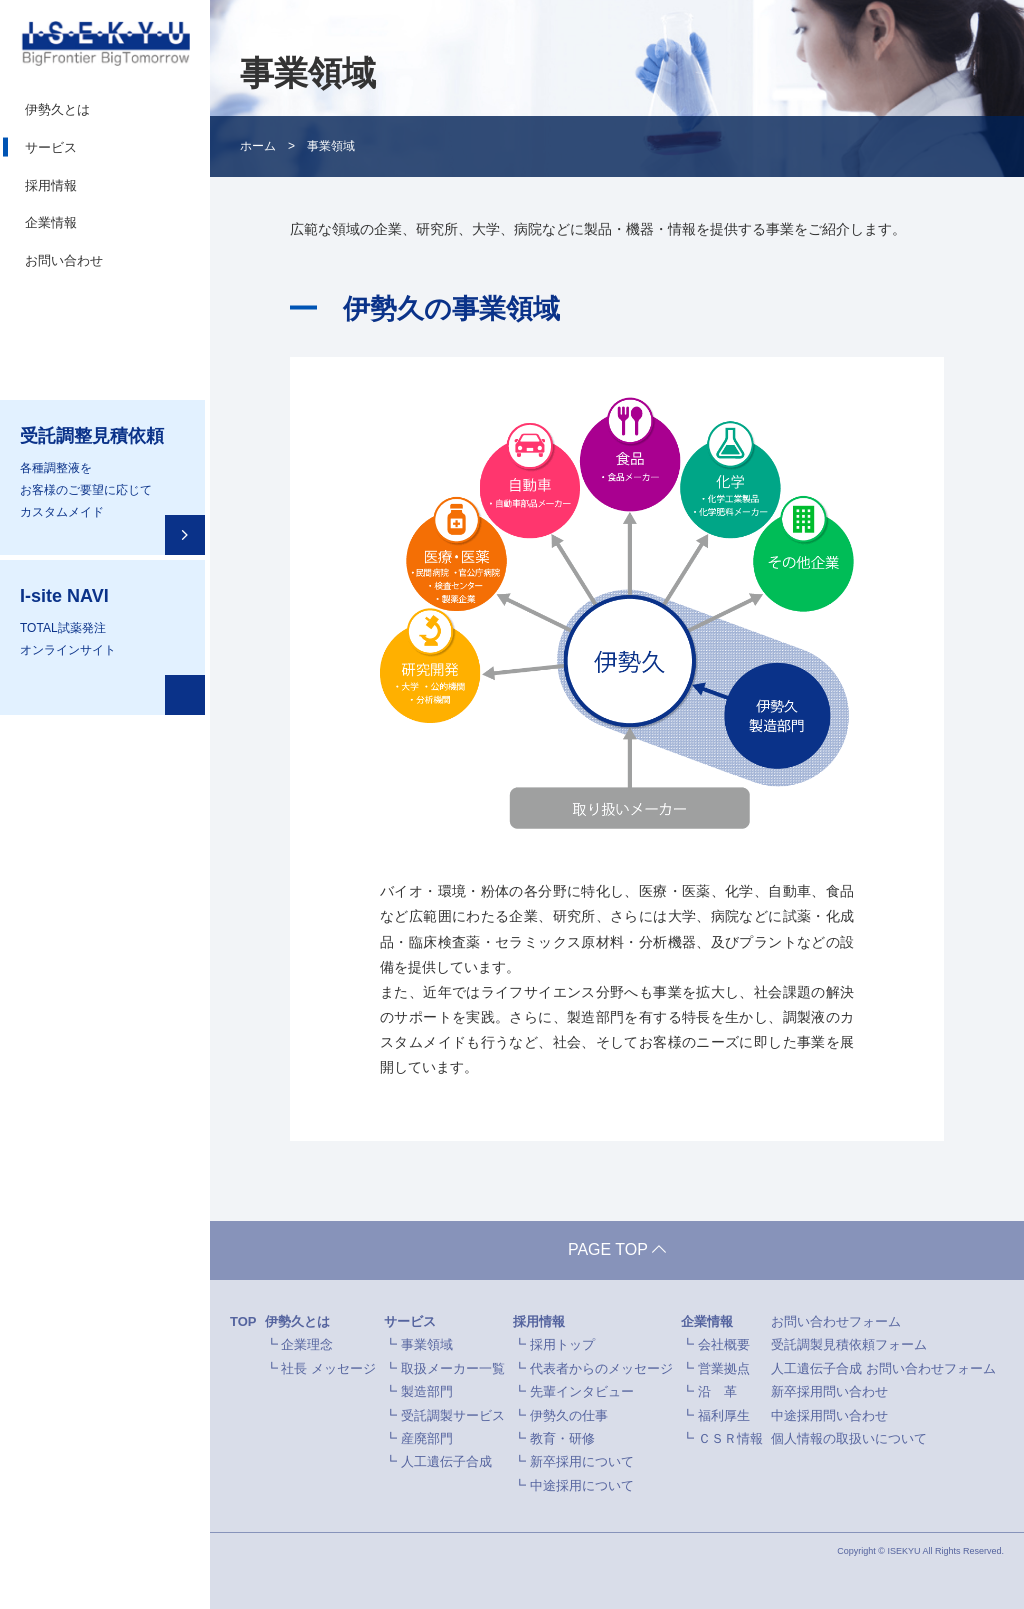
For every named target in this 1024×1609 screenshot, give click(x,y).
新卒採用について (582, 1462)
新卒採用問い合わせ (829, 1392)
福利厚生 (724, 1415)
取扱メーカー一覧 (453, 1368)
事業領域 (427, 1345)
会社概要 (724, 1345)
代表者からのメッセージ (601, 1368)
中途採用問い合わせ (829, 1415)
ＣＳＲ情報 (730, 1439)
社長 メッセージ (328, 1368)
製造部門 (427, 1392)
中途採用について (582, 1485)
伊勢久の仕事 (569, 1415)
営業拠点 (724, 1368)
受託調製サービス (453, 1415)
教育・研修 (562, 1439)
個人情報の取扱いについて (849, 1439)
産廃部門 (427, 1439)
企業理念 (307, 1345)
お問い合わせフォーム (836, 1322)
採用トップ (562, 1345)
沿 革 (717, 1392)
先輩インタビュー (582, 1392)
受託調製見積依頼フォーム (849, 1345)
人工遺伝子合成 (446, 1462)
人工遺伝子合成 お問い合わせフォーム (883, 1368)
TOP (243, 1322)
